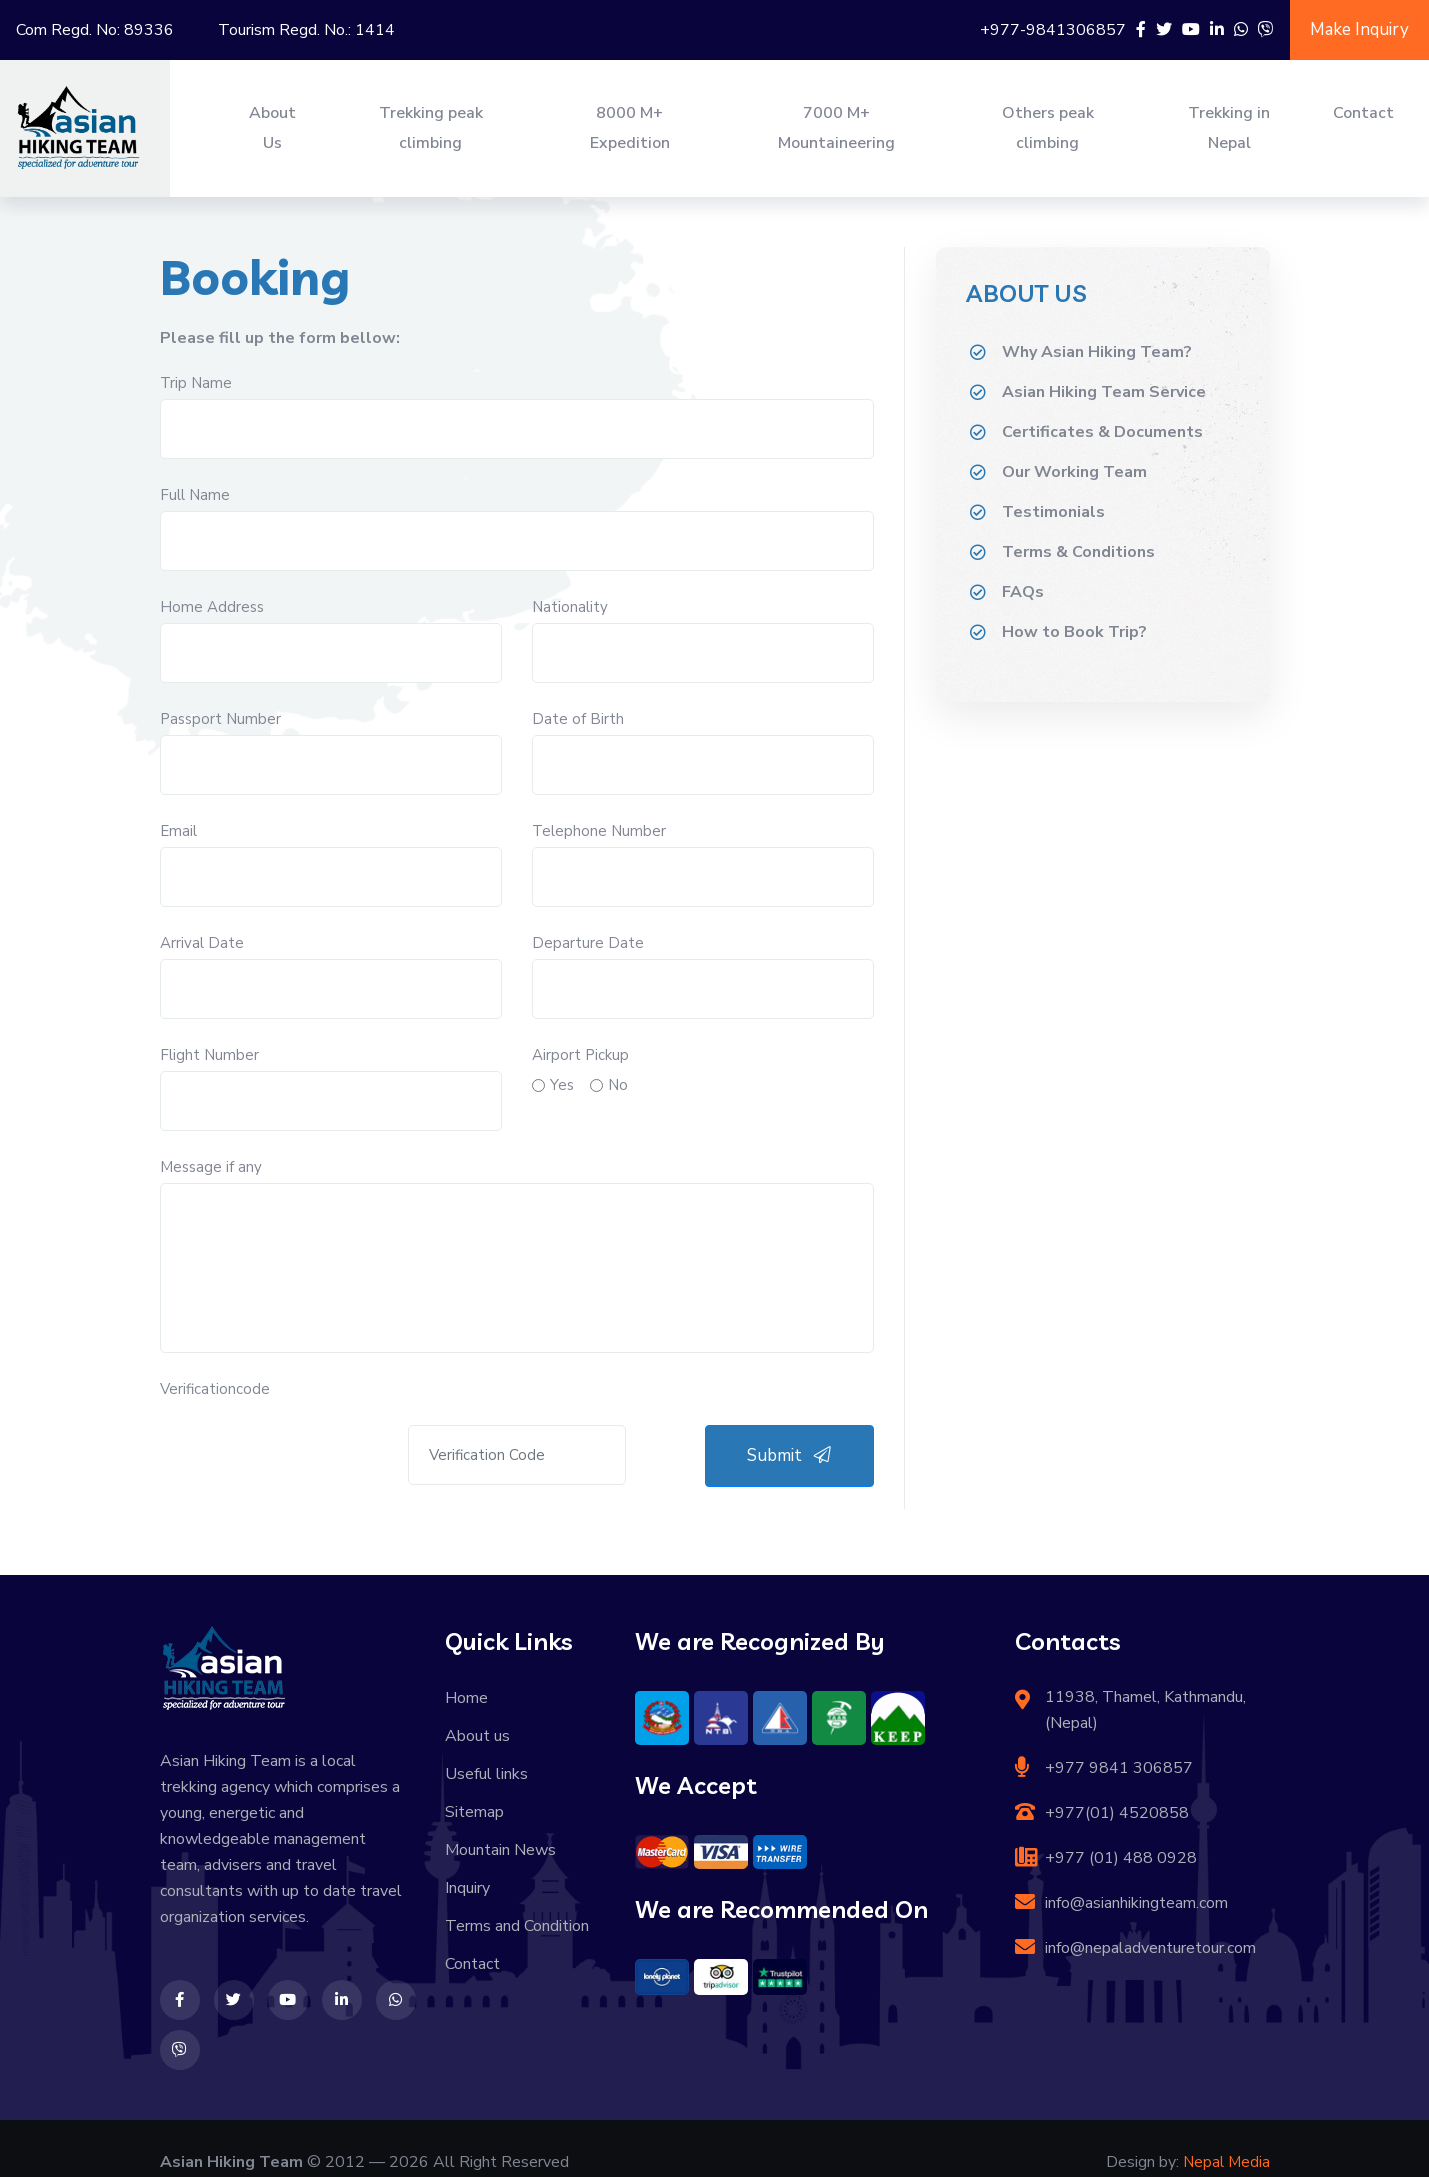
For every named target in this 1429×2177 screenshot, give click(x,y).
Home (466, 1698)
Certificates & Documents (1102, 432)
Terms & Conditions (1078, 552)
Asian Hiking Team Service (1104, 392)
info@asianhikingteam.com (1136, 1903)
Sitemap (474, 1812)
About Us (272, 128)
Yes (562, 1085)
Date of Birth (578, 719)
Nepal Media (1226, 2162)
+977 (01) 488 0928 (1121, 1858)
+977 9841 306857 (1119, 1768)
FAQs (1023, 592)
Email (178, 831)
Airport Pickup (580, 1055)
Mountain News (500, 1850)
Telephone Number (599, 831)
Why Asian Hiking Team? (1097, 352)
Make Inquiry (1359, 29)
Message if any (211, 1167)
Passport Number (220, 719)
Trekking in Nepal (1229, 128)
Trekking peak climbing (431, 128)
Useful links (486, 1774)
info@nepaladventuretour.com (1150, 1948)
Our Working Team (1074, 472)
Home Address (212, 607)
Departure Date (588, 943)
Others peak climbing (1048, 128)
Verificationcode (215, 1389)
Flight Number (209, 1055)
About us (477, 1736)
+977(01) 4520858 (1117, 1813)
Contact (1363, 113)
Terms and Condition (517, 1926)
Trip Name (196, 383)
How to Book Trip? (1074, 632)
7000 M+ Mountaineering (836, 128)
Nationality (570, 607)
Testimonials (1053, 512)
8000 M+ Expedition (630, 128)
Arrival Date (202, 943)
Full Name (195, 495)
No (618, 1085)
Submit (789, 1455)
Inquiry (467, 1888)
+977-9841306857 (1053, 30)
